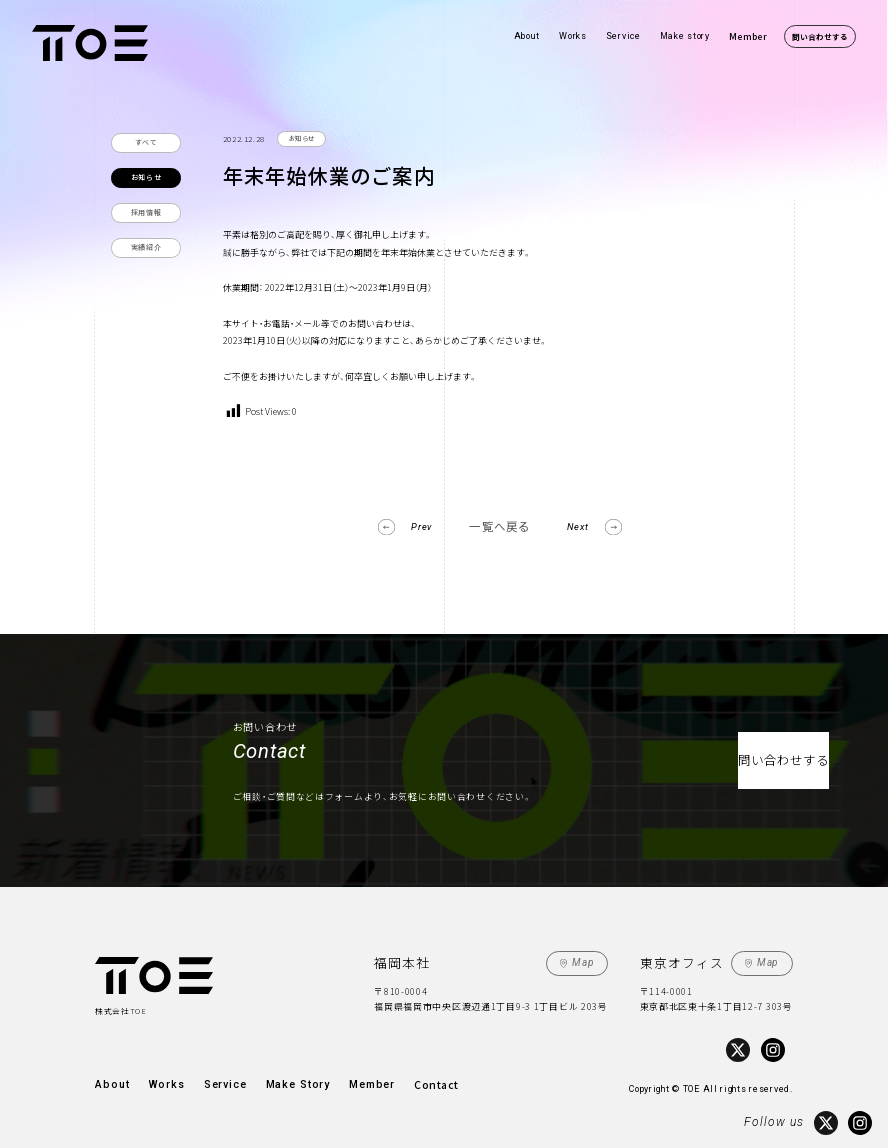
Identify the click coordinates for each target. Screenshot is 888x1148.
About (527, 36)
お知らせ (146, 177)
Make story (685, 36)
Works (573, 36)
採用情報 (146, 212)
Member (748, 36)
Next (583, 525)
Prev (416, 525)
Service (623, 36)
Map (585, 960)
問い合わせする (820, 36)
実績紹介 (146, 247)
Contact (401, 1078)
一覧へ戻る (499, 525)
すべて (146, 142)
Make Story (274, 1078)
